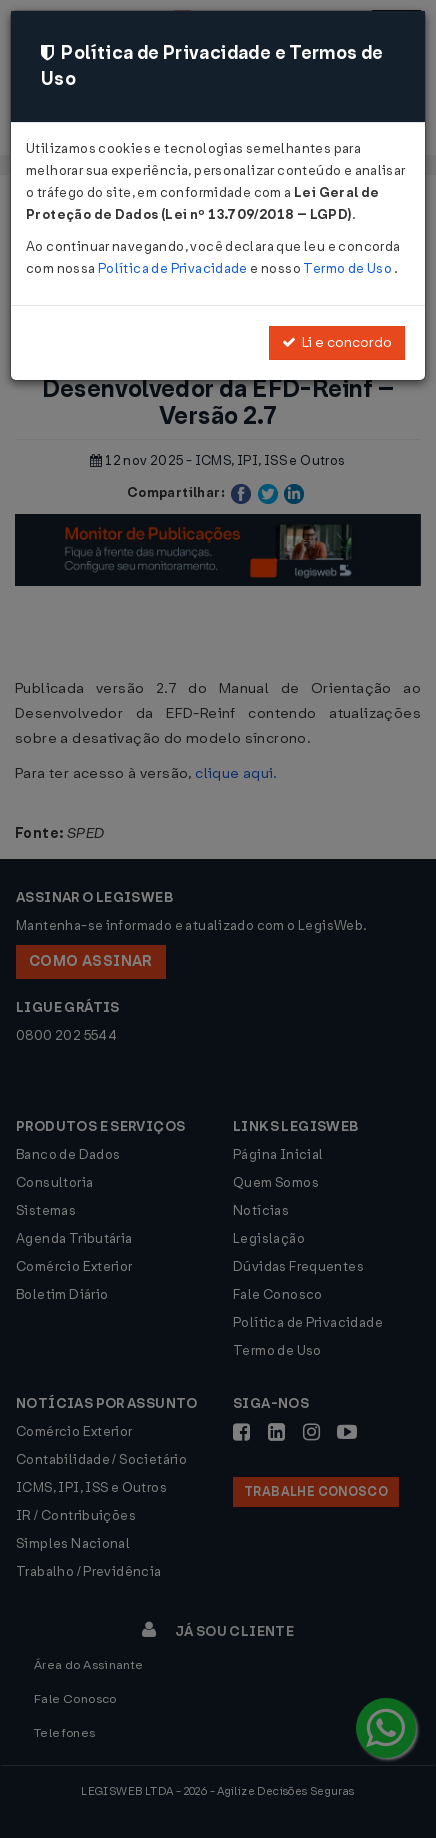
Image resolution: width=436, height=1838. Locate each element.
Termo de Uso (348, 268)
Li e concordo (337, 342)
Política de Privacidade (174, 268)
